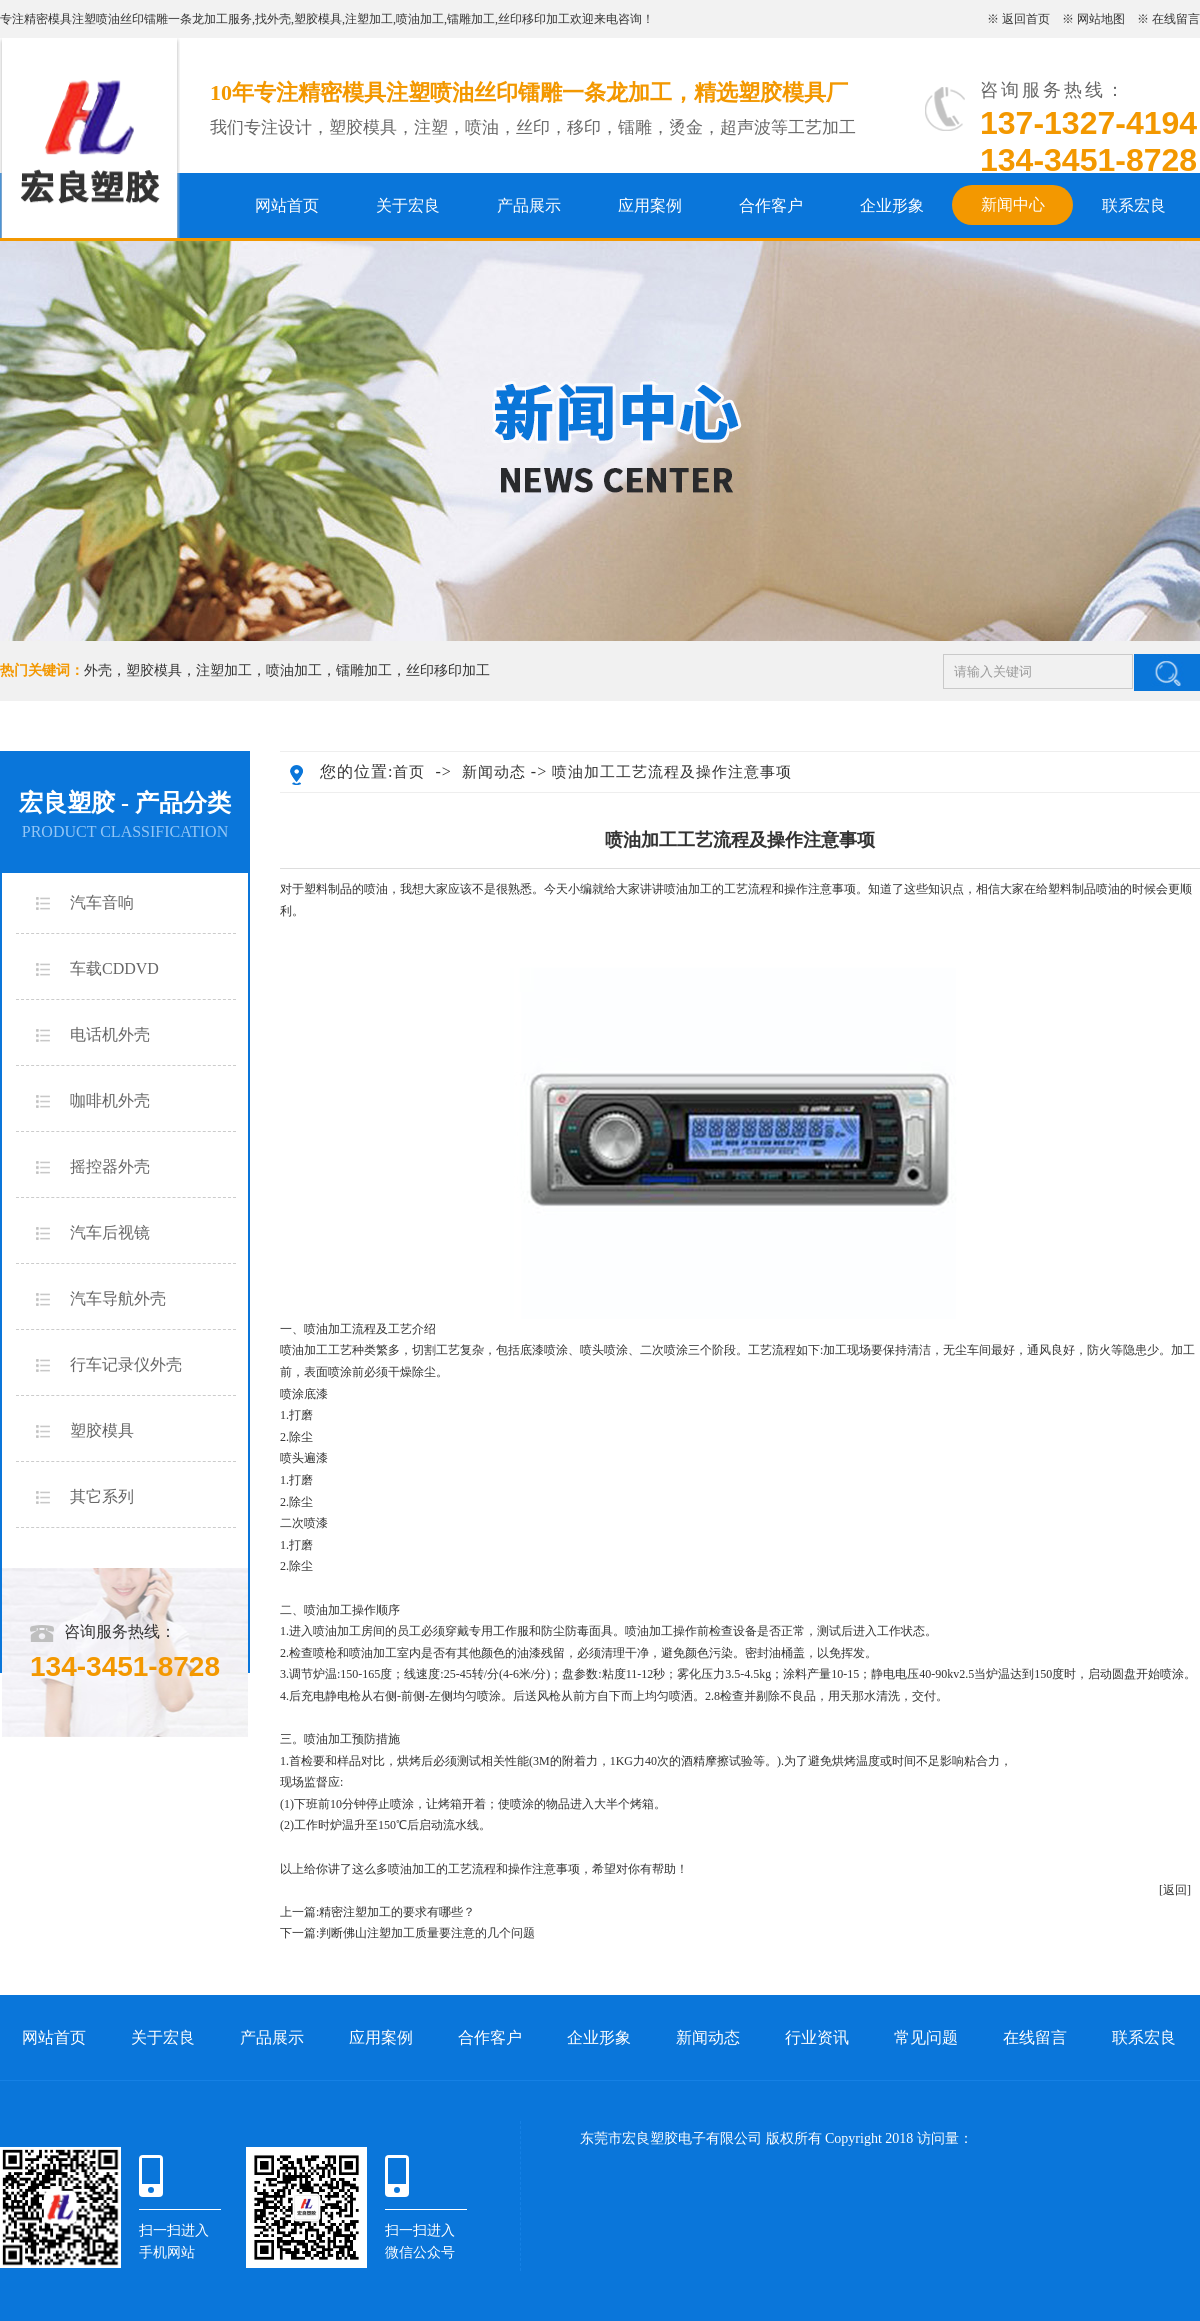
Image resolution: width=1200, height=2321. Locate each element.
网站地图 (1101, 19)
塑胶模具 (318, 19)
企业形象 (892, 205)
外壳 (279, 19)
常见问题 (926, 2037)
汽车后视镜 (110, 1232)
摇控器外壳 (110, 1166)
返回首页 (1026, 19)
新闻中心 (1013, 204)
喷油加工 (420, 19)
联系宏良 (1134, 205)
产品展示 (529, 205)
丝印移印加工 (534, 19)
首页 (409, 772)
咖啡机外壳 (110, 1100)
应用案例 (650, 205)
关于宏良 (408, 205)
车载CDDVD (114, 968)
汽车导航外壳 (118, 1298)
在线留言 (1176, 19)
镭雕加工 (471, 19)
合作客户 (771, 205)
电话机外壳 (110, 1034)
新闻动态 (494, 772)
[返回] (1175, 1890)
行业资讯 (817, 2037)
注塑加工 (369, 19)
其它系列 (102, 1496)
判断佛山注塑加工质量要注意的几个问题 (427, 1933)
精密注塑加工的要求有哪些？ (397, 1912)
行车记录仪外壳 (126, 1364)
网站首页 (287, 205)
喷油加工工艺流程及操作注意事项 (672, 772)
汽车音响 (102, 902)
